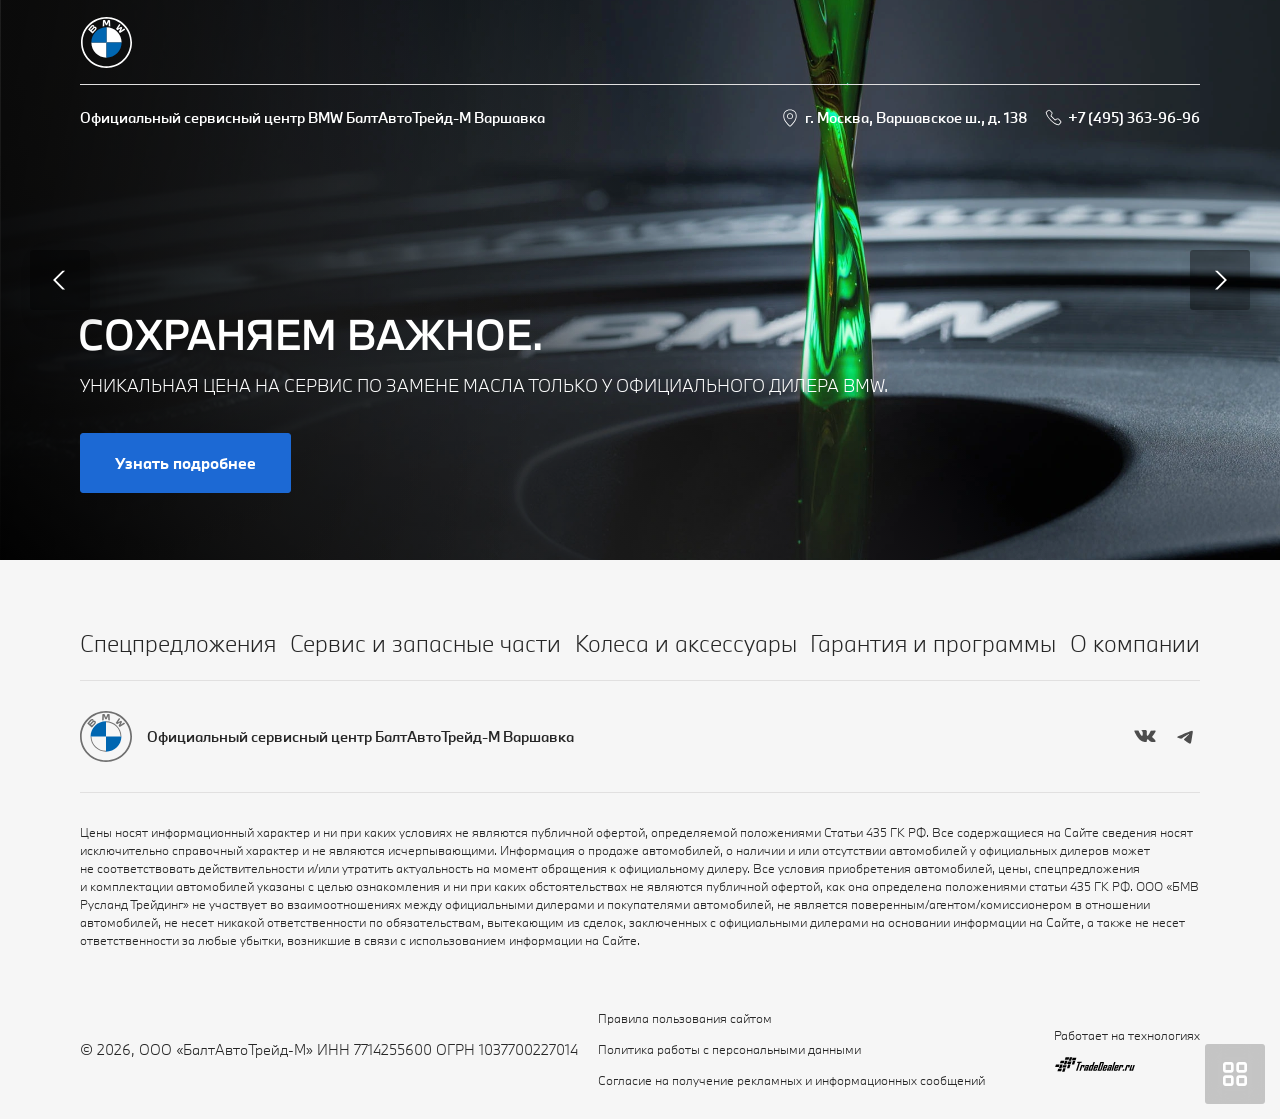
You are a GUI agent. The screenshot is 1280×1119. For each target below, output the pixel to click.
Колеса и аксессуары (686, 643)
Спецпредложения (178, 643)
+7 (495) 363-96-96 (1134, 117)
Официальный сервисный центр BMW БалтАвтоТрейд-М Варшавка (312, 117)
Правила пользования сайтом (685, 1018)
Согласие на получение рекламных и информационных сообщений (791, 1080)
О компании (1135, 643)
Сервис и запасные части (425, 643)
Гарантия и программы (933, 643)
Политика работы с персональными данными (729, 1049)
